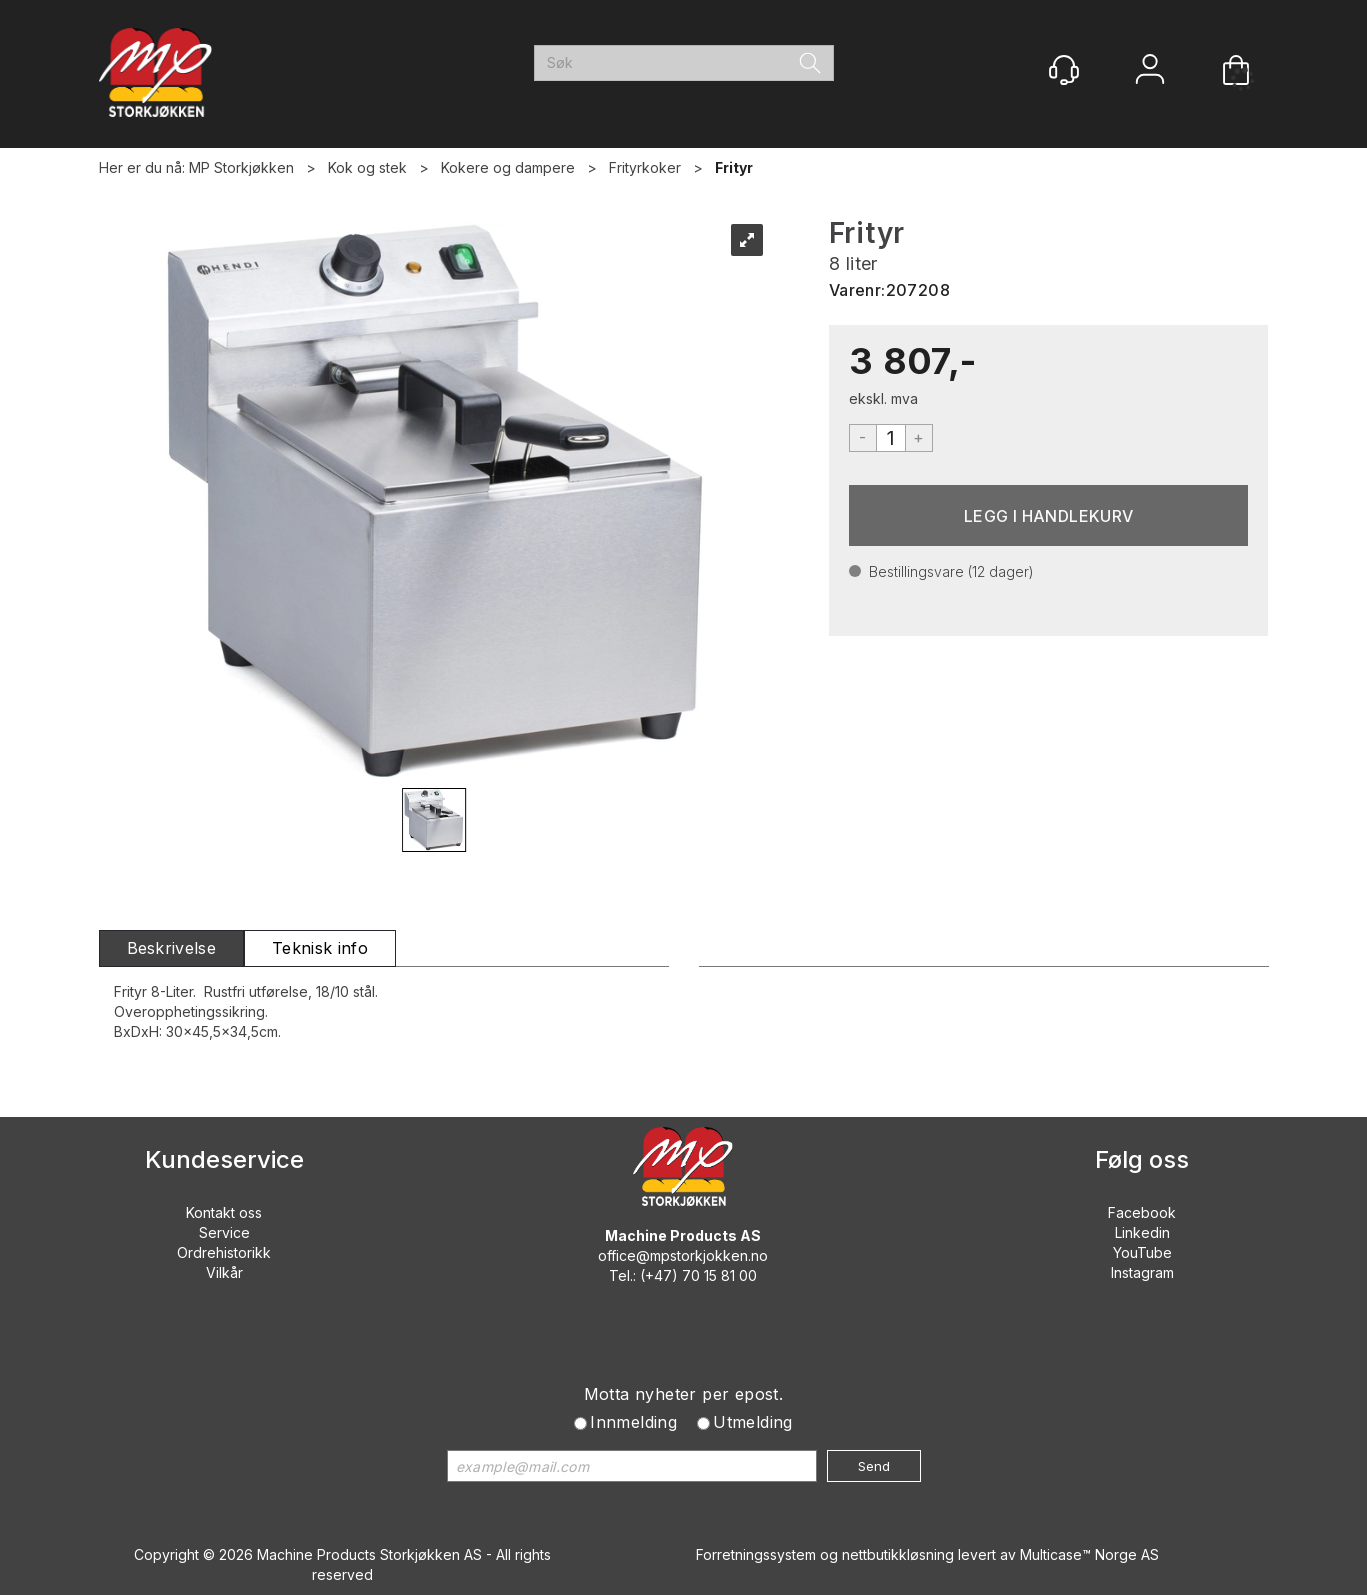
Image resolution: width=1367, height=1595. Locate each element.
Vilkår (224, 1272)
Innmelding (633, 1422)
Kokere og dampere (508, 167)
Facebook (1142, 1212)
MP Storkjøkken (241, 167)
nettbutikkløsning (898, 1554)
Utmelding (753, 1422)
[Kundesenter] (1064, 70)
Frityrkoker (645, 167)
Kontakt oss (224, 1212)
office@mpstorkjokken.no (683, 1255)
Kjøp (1049, 515)
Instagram (1142, 1272)
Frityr (734, 167)
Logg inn (1150, 71)
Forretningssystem (756, 1554)
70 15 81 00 (719, 1275)
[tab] (172, 948)
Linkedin (1142, 1232)
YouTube (1142, 1252)
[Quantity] (891, 438)
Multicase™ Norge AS (1089, 1554)
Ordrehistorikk (224, 1252)
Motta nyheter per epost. (684, 1394)
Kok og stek (367, 167)
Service (224, 1232)
